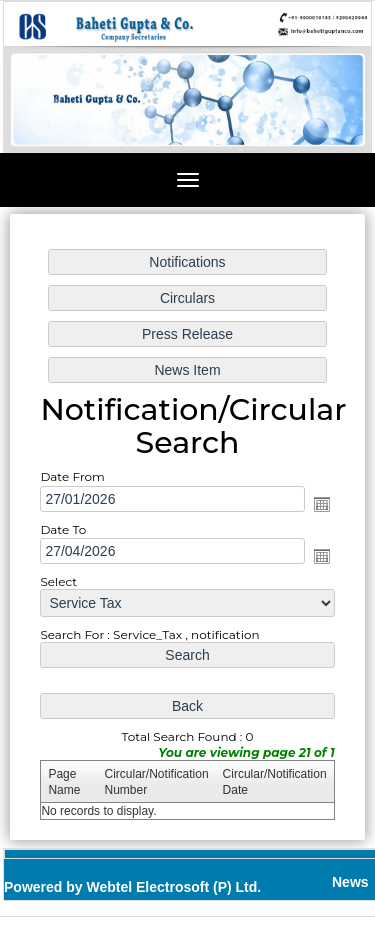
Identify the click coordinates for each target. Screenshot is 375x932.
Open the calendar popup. (316, 504)
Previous (47, 117)
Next (323, 117)
